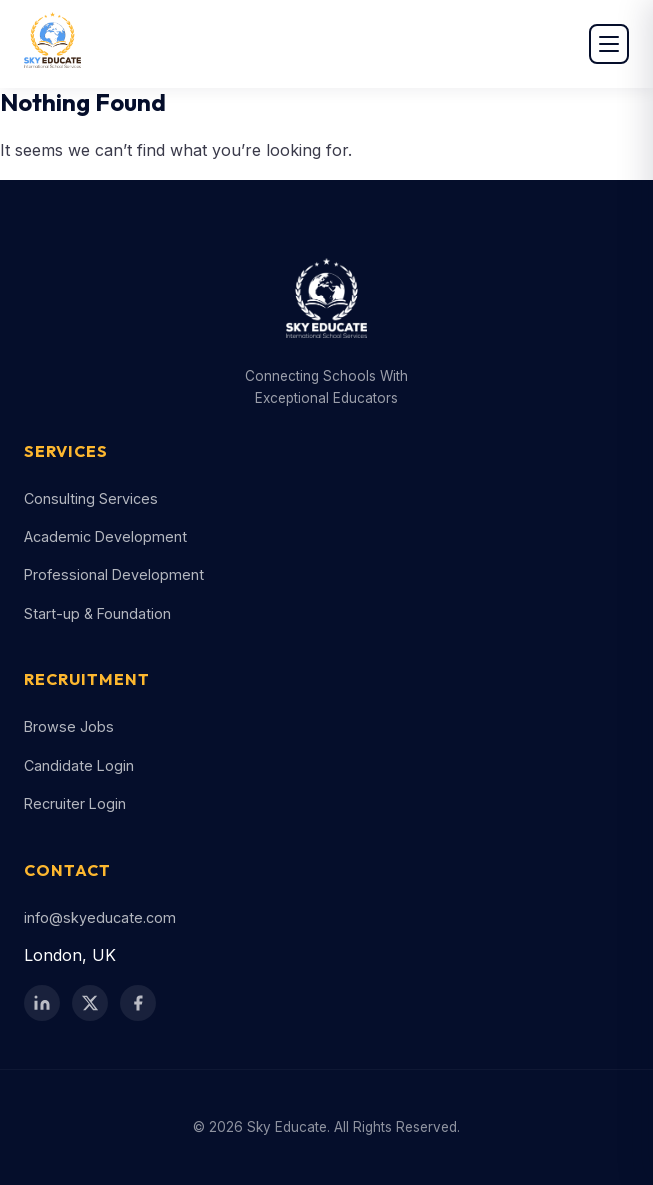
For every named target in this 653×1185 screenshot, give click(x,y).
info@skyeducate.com (100, 917)
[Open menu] (609, 44)
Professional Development (114, 574)
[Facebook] (138, 1003)
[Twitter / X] (90, 1003)
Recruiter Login (75, 803)
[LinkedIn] (42, 1003)
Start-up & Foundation (97, 613)
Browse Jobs (69, 726)
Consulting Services (91, 498)
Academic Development (105, 536)
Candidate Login (79, 765)
